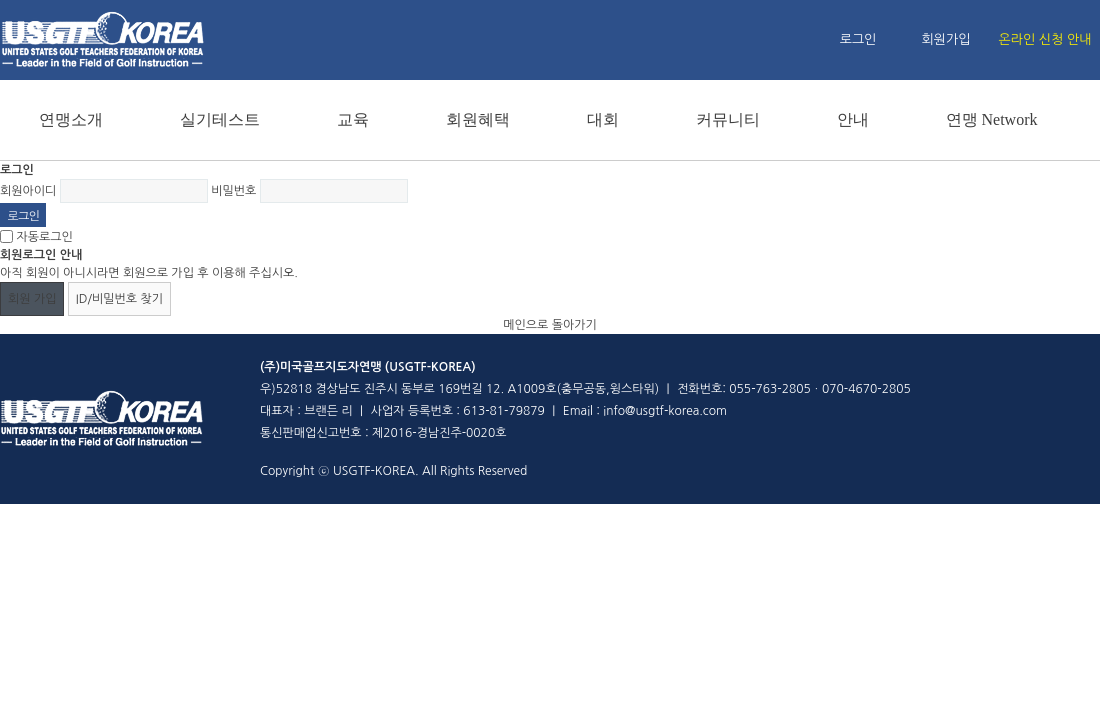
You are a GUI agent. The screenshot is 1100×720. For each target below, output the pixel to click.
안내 (853, 119)
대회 (603, 119)
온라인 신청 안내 (1045, 39)
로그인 (858, 39)
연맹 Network (992, 119)
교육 (353, 119)
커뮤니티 (728, 119)
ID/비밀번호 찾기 (119, 299)
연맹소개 (71, 119)
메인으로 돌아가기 (550, 325)
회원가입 (946, 39)
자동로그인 (44, 237)
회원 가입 (32, 299)
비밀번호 (233, 191)
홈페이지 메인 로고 (102, 40)
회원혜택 (478, 119)
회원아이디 (28, 191)
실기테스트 (220, 119)
